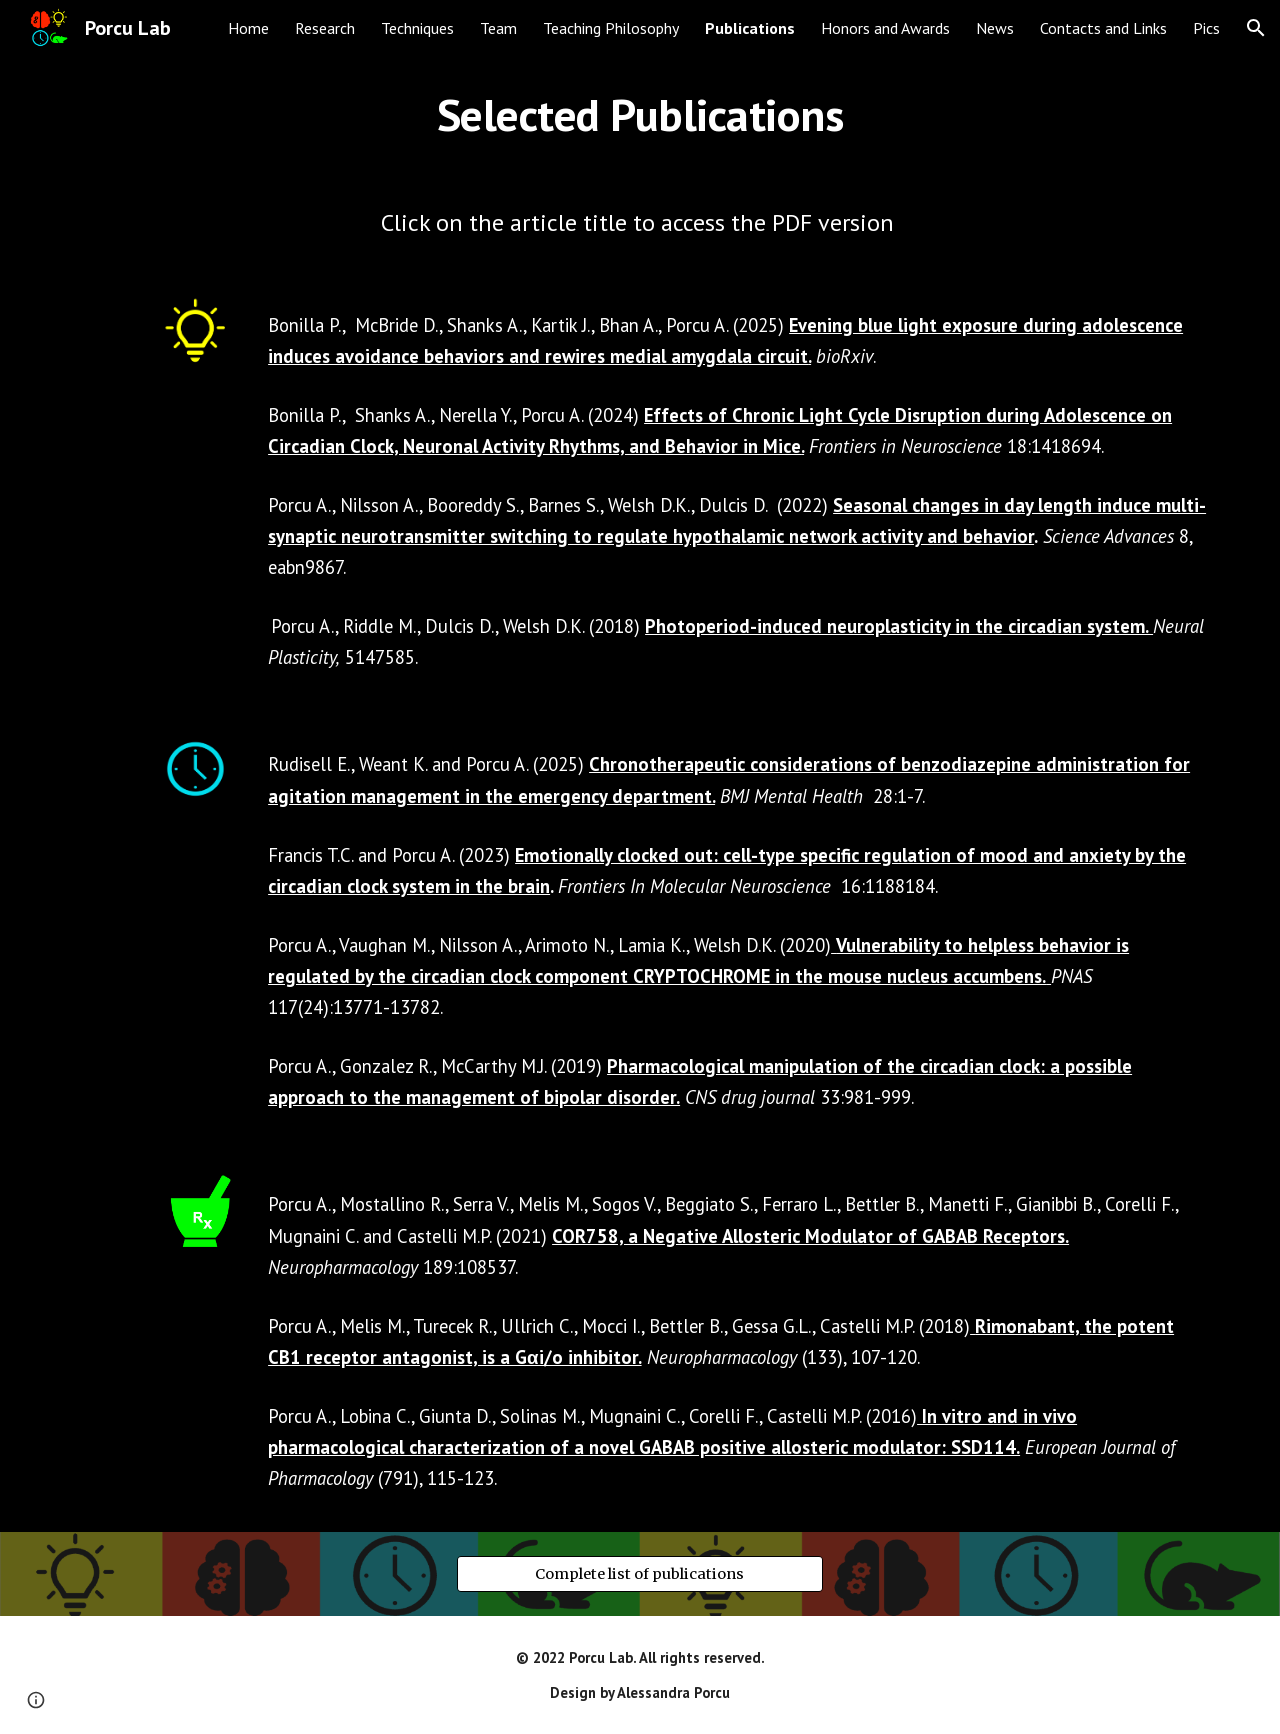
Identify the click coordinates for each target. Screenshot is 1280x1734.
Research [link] (325, 28)
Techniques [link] (417, 28)
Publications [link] (750, 28)
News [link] (995, 28)
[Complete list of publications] (639, 1574)
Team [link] (498, 28)
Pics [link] (1206, 28)
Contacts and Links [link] (1103, 28)
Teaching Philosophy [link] (611, 28)
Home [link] (248, 28)
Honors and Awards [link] (885, 28)
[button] (1256, 28)
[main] (640, 115)
